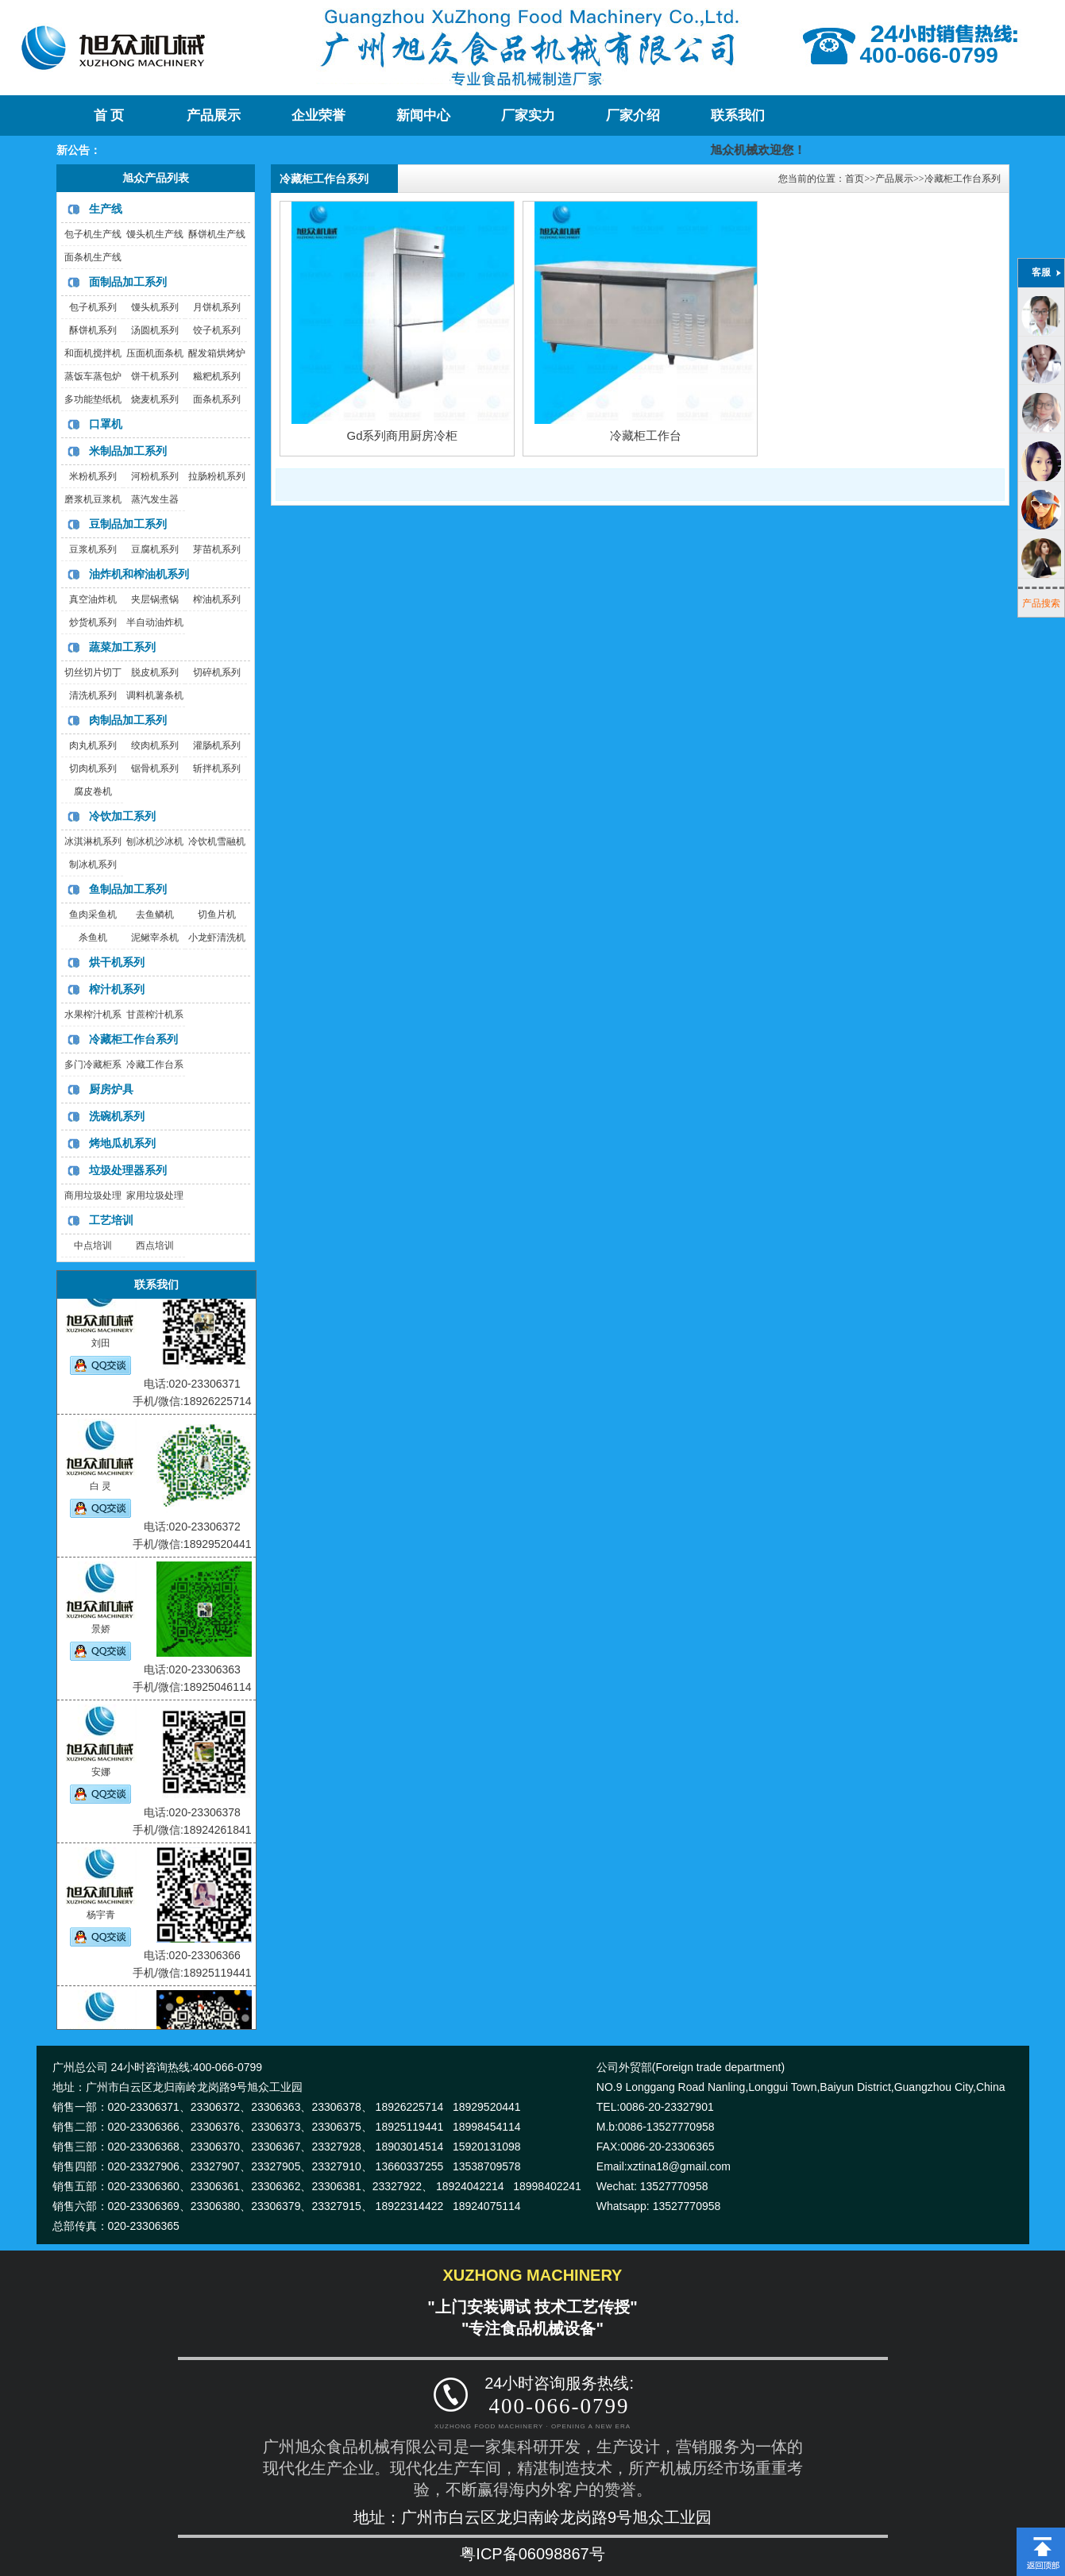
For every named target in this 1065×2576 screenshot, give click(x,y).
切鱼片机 (217, 914)
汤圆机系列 (155, 330)
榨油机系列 (217, 599)
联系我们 (738, 115)
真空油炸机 (93, 599)
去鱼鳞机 (155, 914)
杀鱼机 (93, 937)
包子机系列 (93, 307)
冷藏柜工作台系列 (133, 1039)
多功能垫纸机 (93, 399)
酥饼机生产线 (216, 234)
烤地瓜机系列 (122, 1143)
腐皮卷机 (93, 791)
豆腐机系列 (155, 549)
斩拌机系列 (217, 768)
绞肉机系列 (155, 745)
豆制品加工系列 (128, 524)
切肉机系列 (93, 768)
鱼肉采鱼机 (93, 914)
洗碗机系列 (117, 1116)
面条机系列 (217, 399)
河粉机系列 (155, 476)
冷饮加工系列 (122, 816)
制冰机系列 (93, 864)
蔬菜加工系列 (122, 647)
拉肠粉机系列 (216, 476)
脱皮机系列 (155, 672)
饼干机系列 (155, 376)
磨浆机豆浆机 (93, 499)
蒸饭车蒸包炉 (93, 376)
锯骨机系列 (155, 768)
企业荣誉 (318, 115)
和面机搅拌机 (93, 353)
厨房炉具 (111, 1089)
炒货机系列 (93, 622)
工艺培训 (111, 1220)
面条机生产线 (93, 257)
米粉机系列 (93, 476)
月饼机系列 (217, 307)
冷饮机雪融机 (216, 841)
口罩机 (105, 424)
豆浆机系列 (93, 549)
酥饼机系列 (93, 330)
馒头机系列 (155, 307)
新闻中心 (423, 115)
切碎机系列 (217, 672)
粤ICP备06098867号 (532, 2554)
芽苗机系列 (217, 549)
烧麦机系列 (155, 399)
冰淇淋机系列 (93, 841)
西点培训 (155, 1245)
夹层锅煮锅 (155, 599)
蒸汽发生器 (155, 499)
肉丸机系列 (93, 745)
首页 (854, 178)
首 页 (109, 115)
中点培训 (93, 1245)
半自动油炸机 (154, 622)
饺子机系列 (217, 330)
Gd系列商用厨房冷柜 (401, 435)
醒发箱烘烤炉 (216, 353)
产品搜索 (1041, 603)
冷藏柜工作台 (645, 435)
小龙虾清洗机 (216, 937)
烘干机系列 (117, 962)
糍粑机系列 (217, 376)
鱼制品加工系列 (128, 889)
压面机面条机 (154, 353)
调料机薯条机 (154, 695)
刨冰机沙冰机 (154, 841)
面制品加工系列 (128, 281)
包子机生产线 (93, 234)
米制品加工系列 (128, 451)
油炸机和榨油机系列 (139, 574)
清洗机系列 (93, 695)
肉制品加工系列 (128, 720)
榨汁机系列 (117, 989)
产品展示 (214, 115)
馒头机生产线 (154, 234)
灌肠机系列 (217, 745)
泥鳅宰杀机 (155, 937)
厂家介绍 (633, 115)
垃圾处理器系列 (128, 1170)
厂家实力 (528, 115)
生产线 (105, 208)
